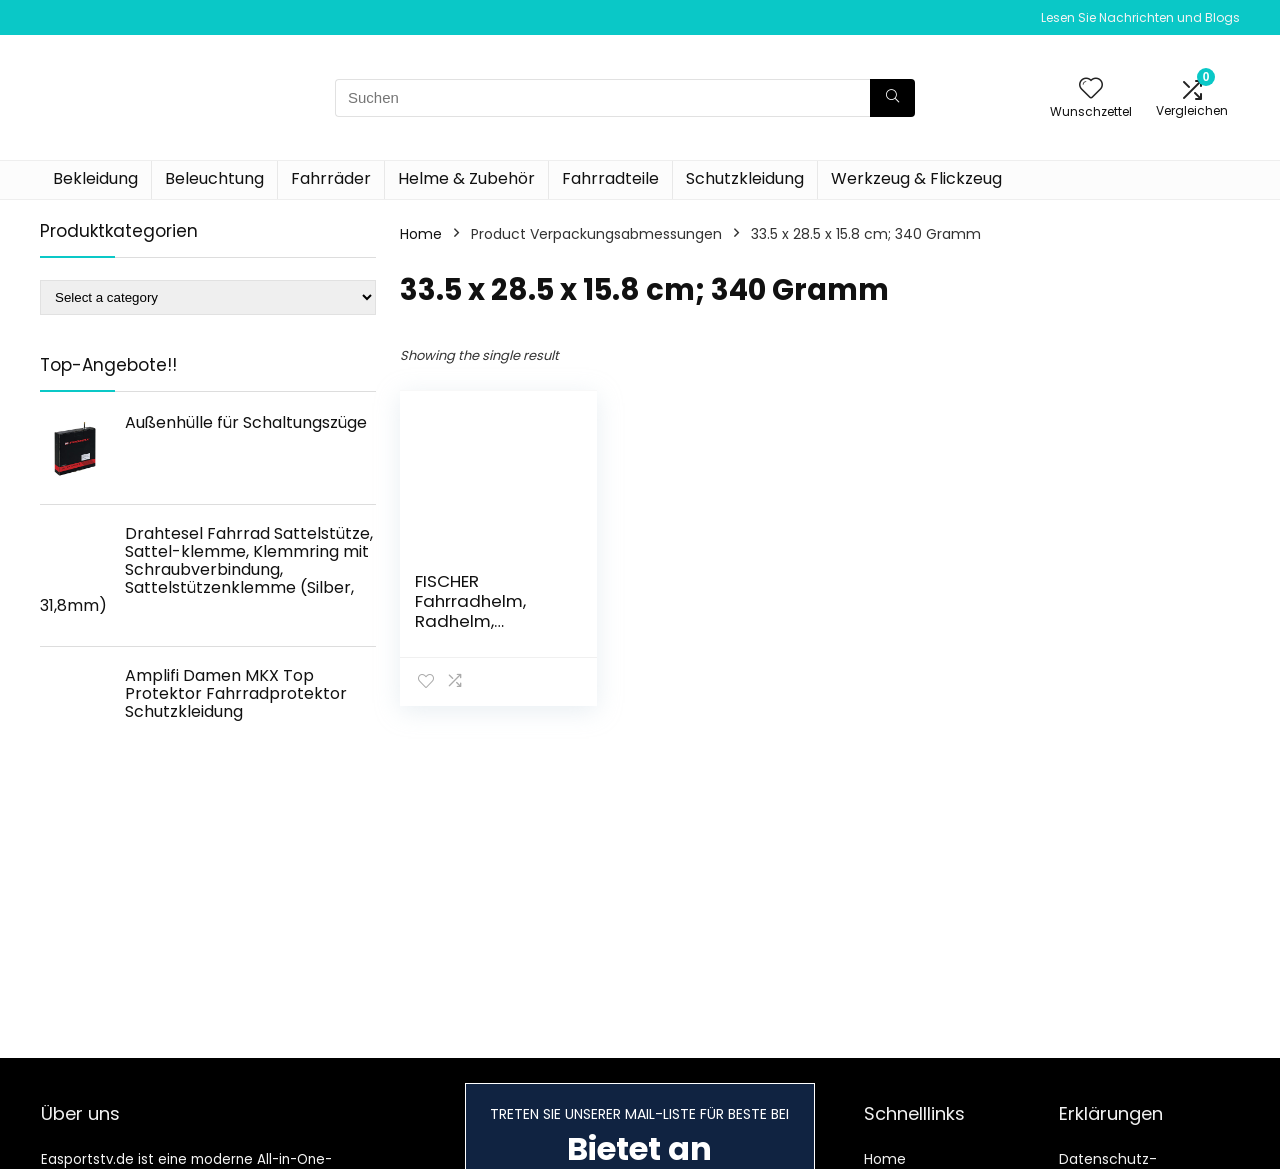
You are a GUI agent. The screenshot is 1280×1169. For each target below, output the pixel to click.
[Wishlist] (1091, 89)
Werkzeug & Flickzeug (916, 178)
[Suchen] (892, 98)
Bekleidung (95, 178)
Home (421, 234)
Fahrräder (331, 178)
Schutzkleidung (745, 178)
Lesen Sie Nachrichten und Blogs (1140, 17)
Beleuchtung (214, 178)
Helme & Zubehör (466, 178)
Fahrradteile (610, 178)
